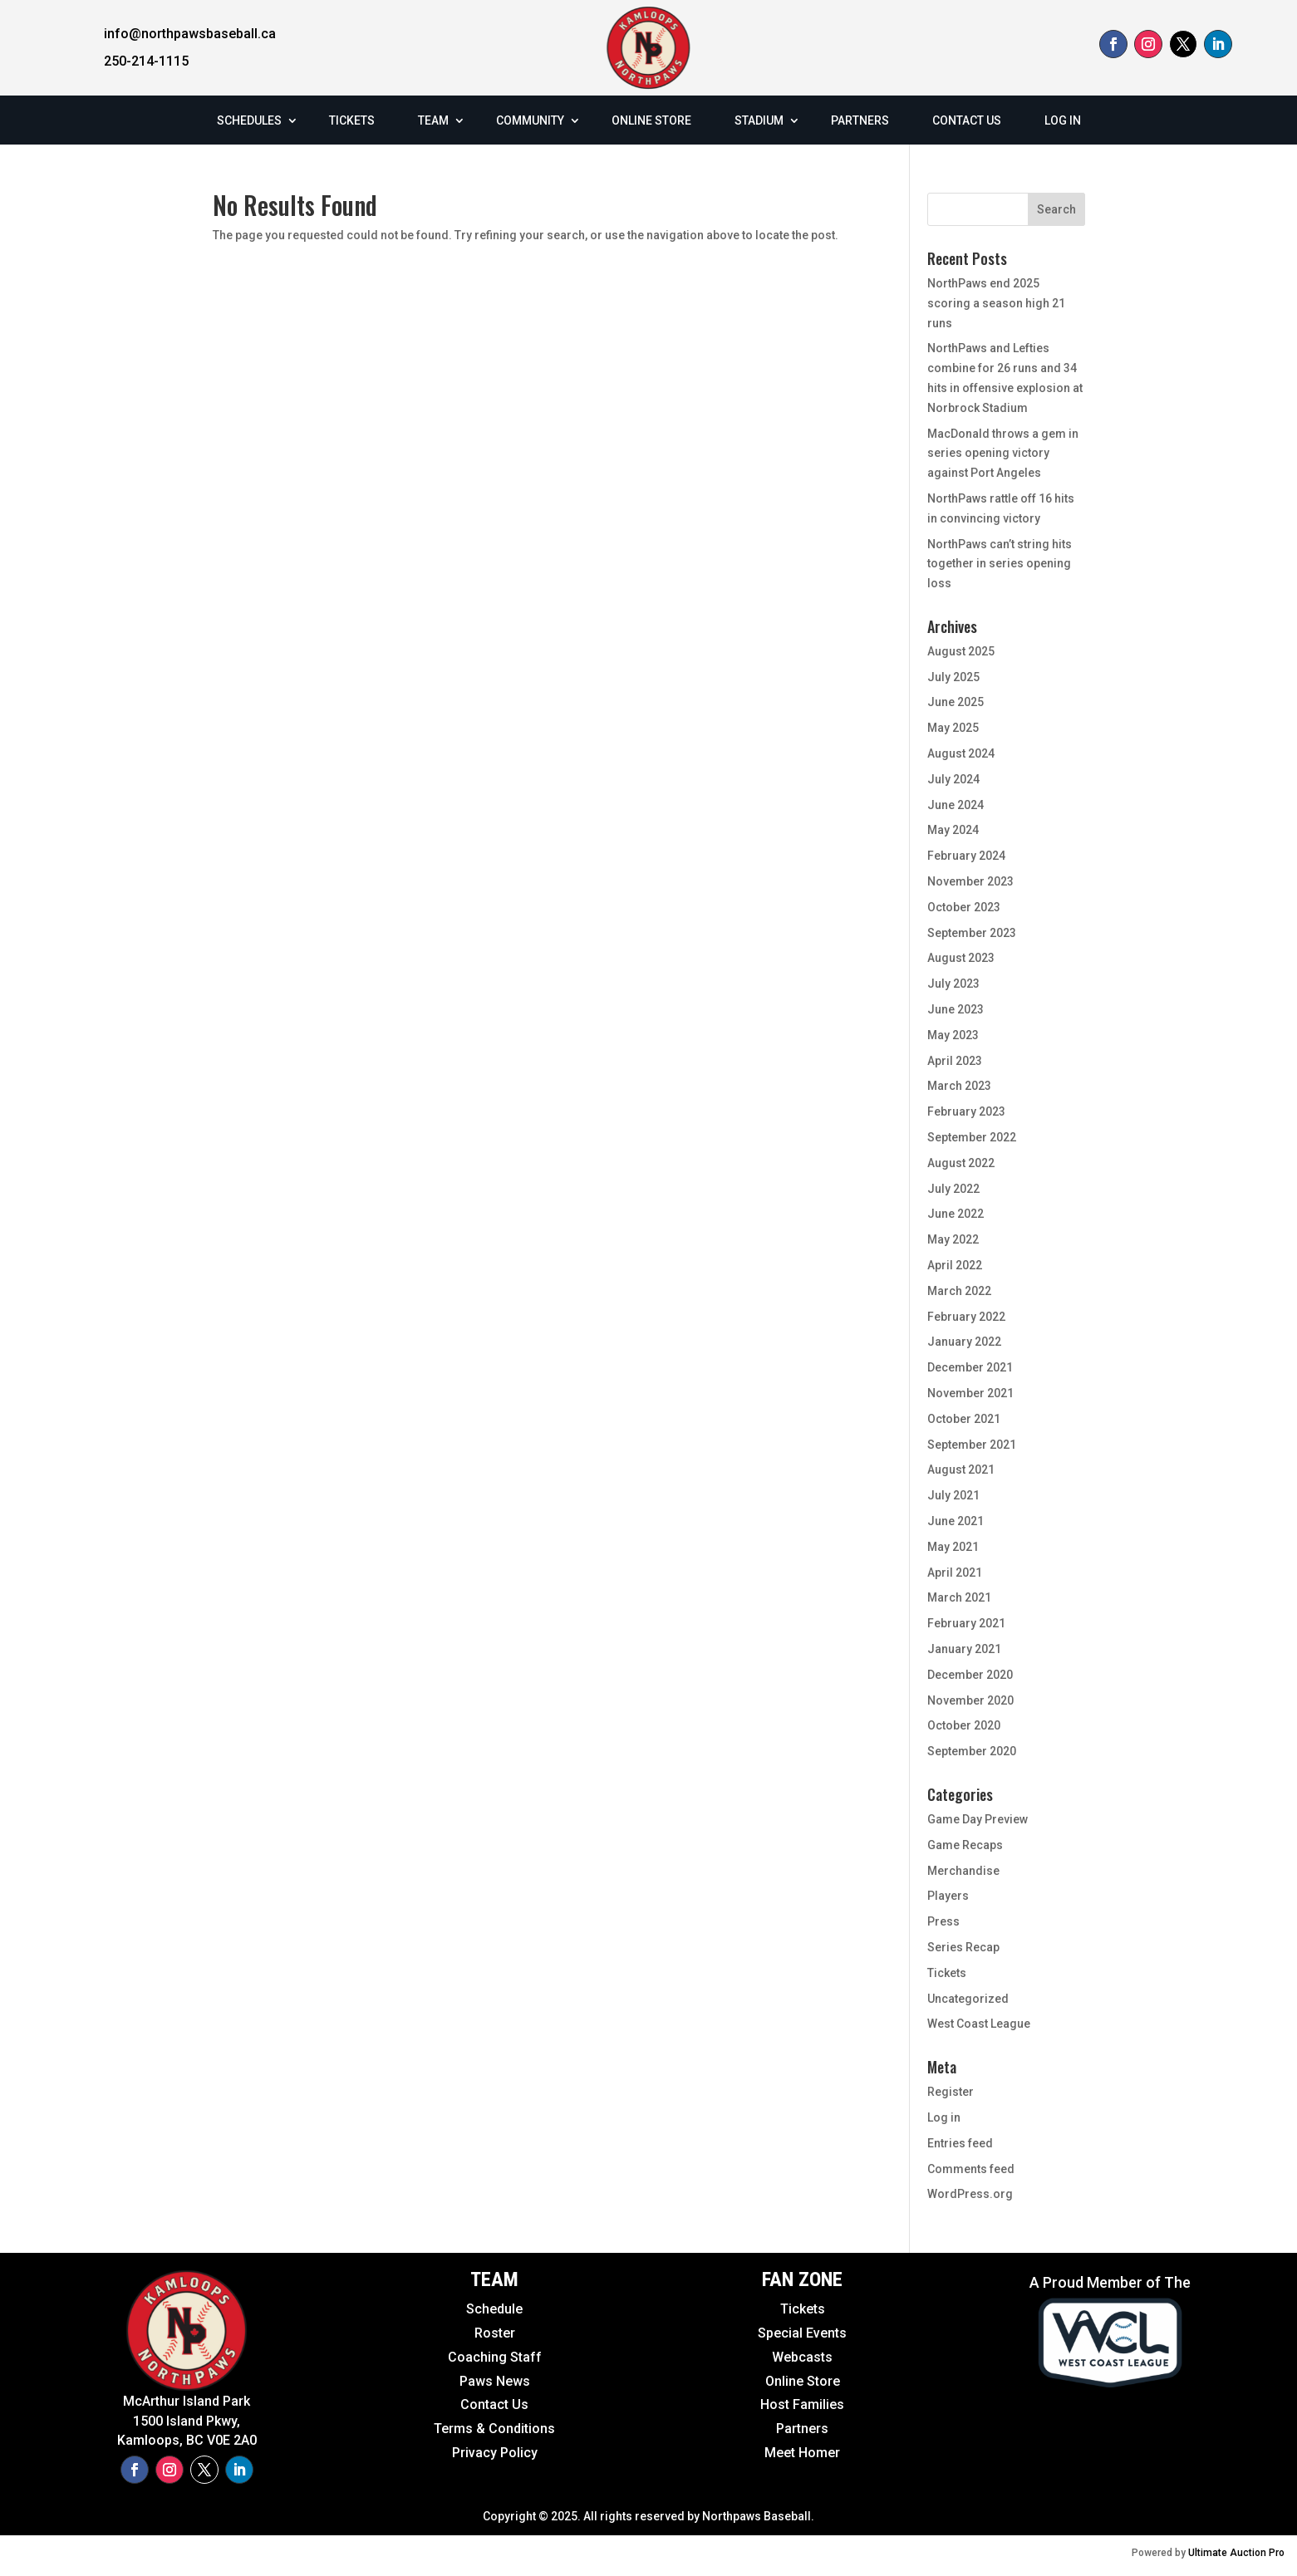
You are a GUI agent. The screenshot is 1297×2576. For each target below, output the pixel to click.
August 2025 (961, 651)
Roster (494, 2333)
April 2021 (954, 1572)
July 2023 (953, 983)
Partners (802, 2428)
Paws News (494, 2381)
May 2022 (953, 1239)
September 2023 (971, 933)
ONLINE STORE (651, 120)
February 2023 (966, 1111)
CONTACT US (966, 120)
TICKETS (352, 120)
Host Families (802, 2404)
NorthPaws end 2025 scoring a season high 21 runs (996, 303)
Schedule (494, 2309)
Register (950, 2091)
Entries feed (960, 2143)
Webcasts (802, 2357)
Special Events (802, 2333)
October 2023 (963, 907)
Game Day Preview (977, 1819)
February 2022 (966, 1316)
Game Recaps (965, 1845)
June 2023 (955, 1009)
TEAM (433, 120)
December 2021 (970, 1367)
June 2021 (955, 1521)
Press (943, 1921)
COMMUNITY (530, 120)
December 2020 (970, 1674)
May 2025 (953, 727)
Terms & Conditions (494, 2428)
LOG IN (1062, 120)
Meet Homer (802, 2453)
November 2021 (970, 1393)
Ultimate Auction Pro (1236, 2553)
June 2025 (955, 702)
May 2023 (953, 1035)
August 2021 (961, 1469)
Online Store (802, 2381)
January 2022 (964, 1341)
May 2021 (953, 1546)
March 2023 (959, 1085)
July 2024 (953, 779)
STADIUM (759, 120)
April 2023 (954, 1060)
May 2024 (953, 830)
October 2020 (963, 1725)
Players (948, 1895)
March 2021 (959, 1597)
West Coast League (978, 2023)
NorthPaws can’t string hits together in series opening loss (999, 564)
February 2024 (966, 855)
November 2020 (970, 1700)
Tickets (946, 1973)
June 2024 (955, 805)
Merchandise (963, 1870)
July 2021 (953, 1495)
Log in (943, 2117)
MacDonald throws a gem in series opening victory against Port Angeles (1002, 453)
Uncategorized (968, 1998)
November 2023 (970, 881)
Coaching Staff (495, 2357)
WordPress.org (970, 2194)
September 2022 (971, 1137)
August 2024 (961, 753)
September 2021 (971, 1444)
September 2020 (971, 1751)
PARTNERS (860, 120)
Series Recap (963, 1947)
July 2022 (953, 1188)
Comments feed (971, 2169)
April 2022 (954, 1265)
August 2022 (961, 1163)
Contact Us (494, 2404)
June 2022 (955, 1213)
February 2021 (966, 1623)
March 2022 (959, 1291)
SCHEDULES (249, 120)
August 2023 (961, 957)
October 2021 (963, 1418)
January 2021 (964, 1649)
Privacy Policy (495, 2453)
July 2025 (953, 677)
